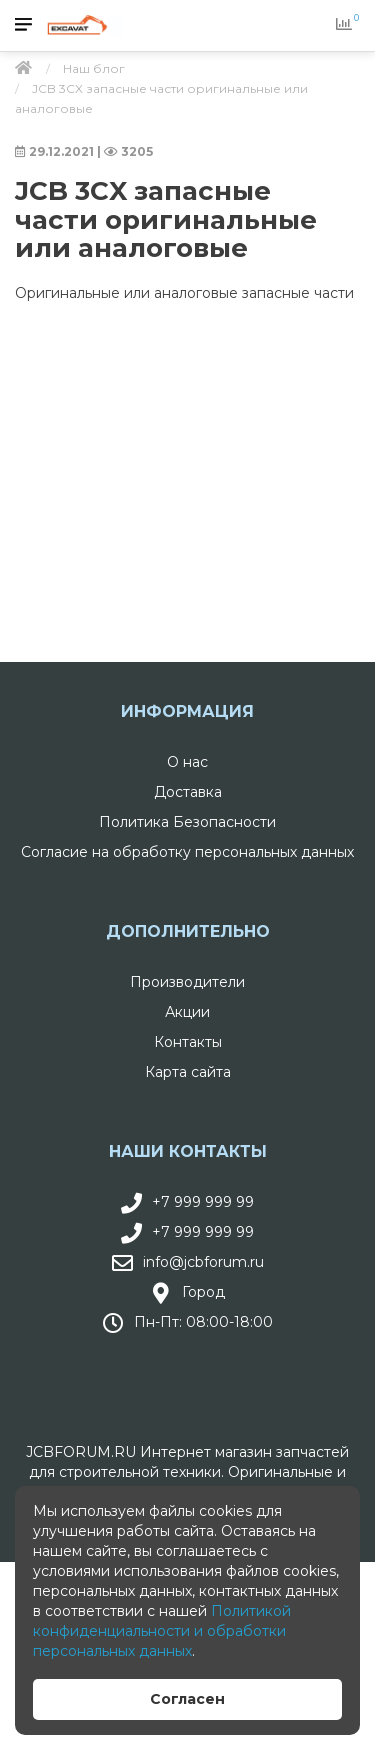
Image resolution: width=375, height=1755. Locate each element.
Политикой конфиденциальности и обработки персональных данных (162, 1631)
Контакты (188, 1042)
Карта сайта (188, 1072)
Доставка (188, 792)
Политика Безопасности (187, 822)
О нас (187, 762)
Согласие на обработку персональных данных (187, 852)
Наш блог (94, 68)
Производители (187, 982)
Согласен (187, 1699)
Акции (187, 1012)
